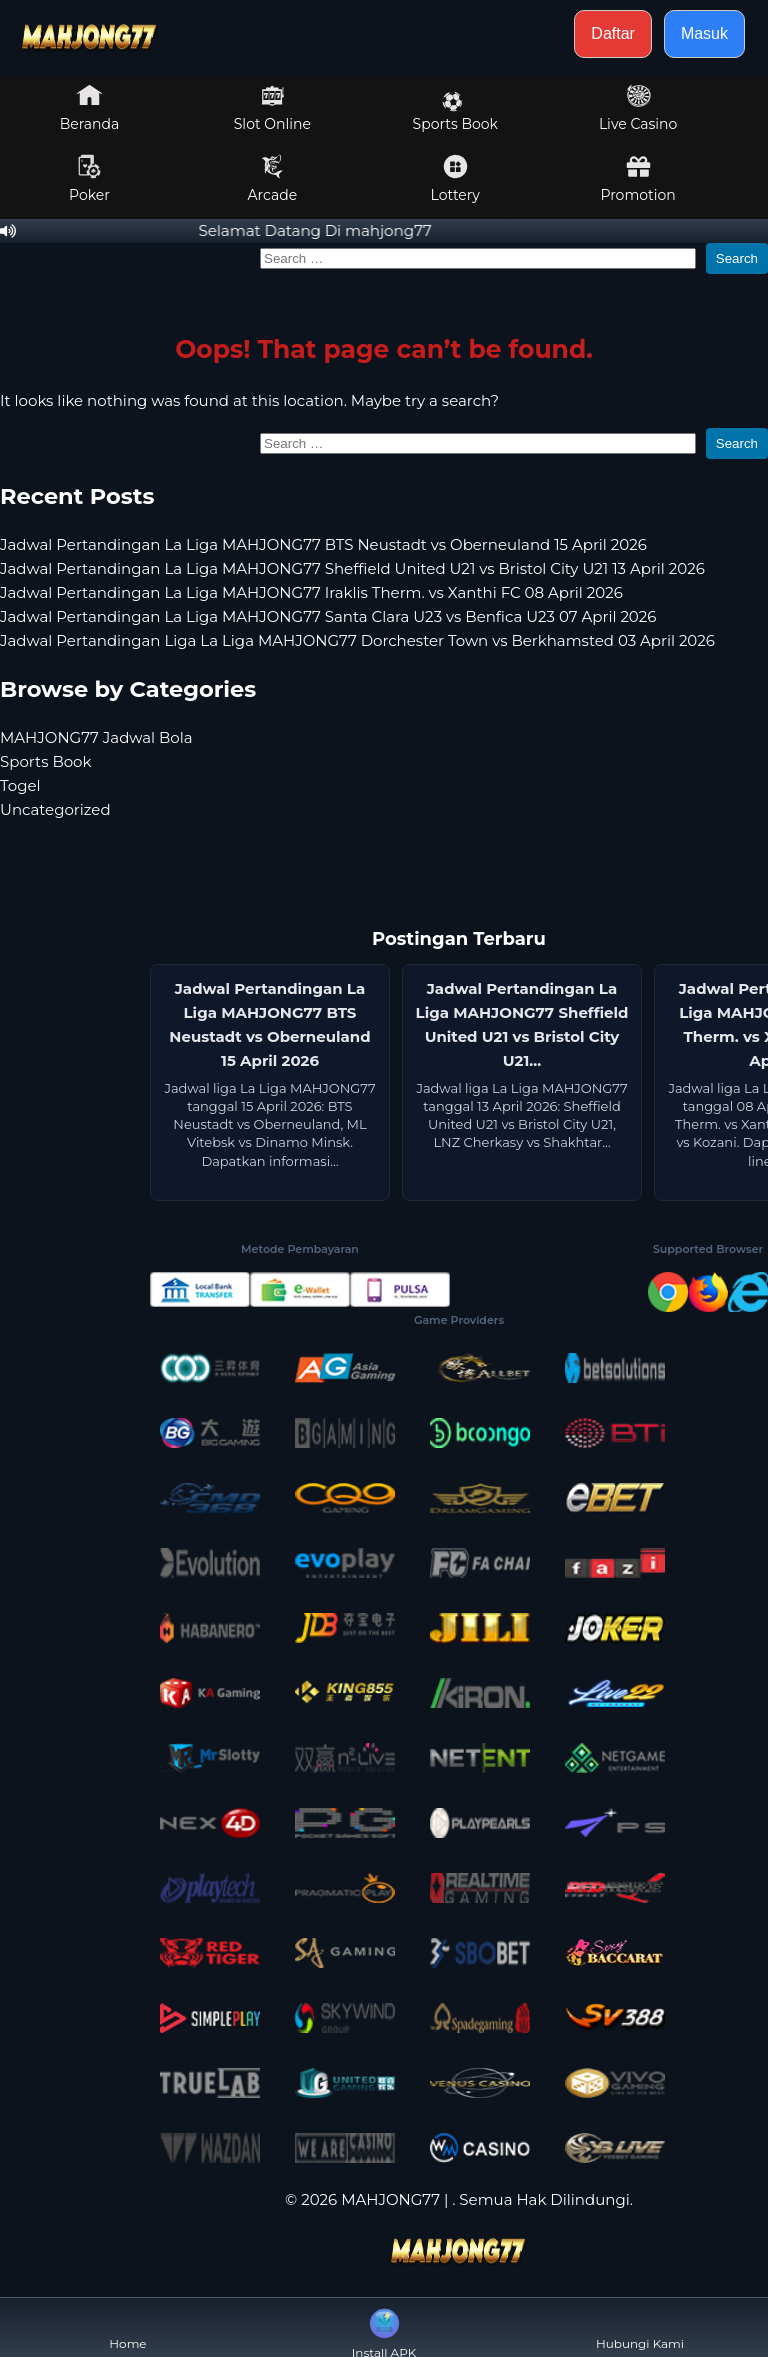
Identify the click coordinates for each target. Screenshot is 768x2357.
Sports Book (455, 112)
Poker (89, 179)
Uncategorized (55, 809)
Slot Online (272, 108)
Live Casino (638, 108)
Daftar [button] (613, 33)
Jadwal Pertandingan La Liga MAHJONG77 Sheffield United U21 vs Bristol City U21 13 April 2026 (352, 568)
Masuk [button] (704, 33)
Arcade (273, 179)
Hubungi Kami (640, 2327)
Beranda (90, 108)
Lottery (455, 179)
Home (127, 2327)
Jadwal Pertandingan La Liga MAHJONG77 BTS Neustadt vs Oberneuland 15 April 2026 (323, 544)
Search (737, 258)
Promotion (637, 179)
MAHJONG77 (390, 2199)
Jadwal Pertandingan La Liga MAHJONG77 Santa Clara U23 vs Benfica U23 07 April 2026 (328, 616)
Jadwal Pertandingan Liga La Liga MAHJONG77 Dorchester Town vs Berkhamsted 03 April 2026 (357, 640)
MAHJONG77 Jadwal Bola (96, 737)
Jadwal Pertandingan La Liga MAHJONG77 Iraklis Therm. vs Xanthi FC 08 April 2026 (311, 592)
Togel (20, 785)
